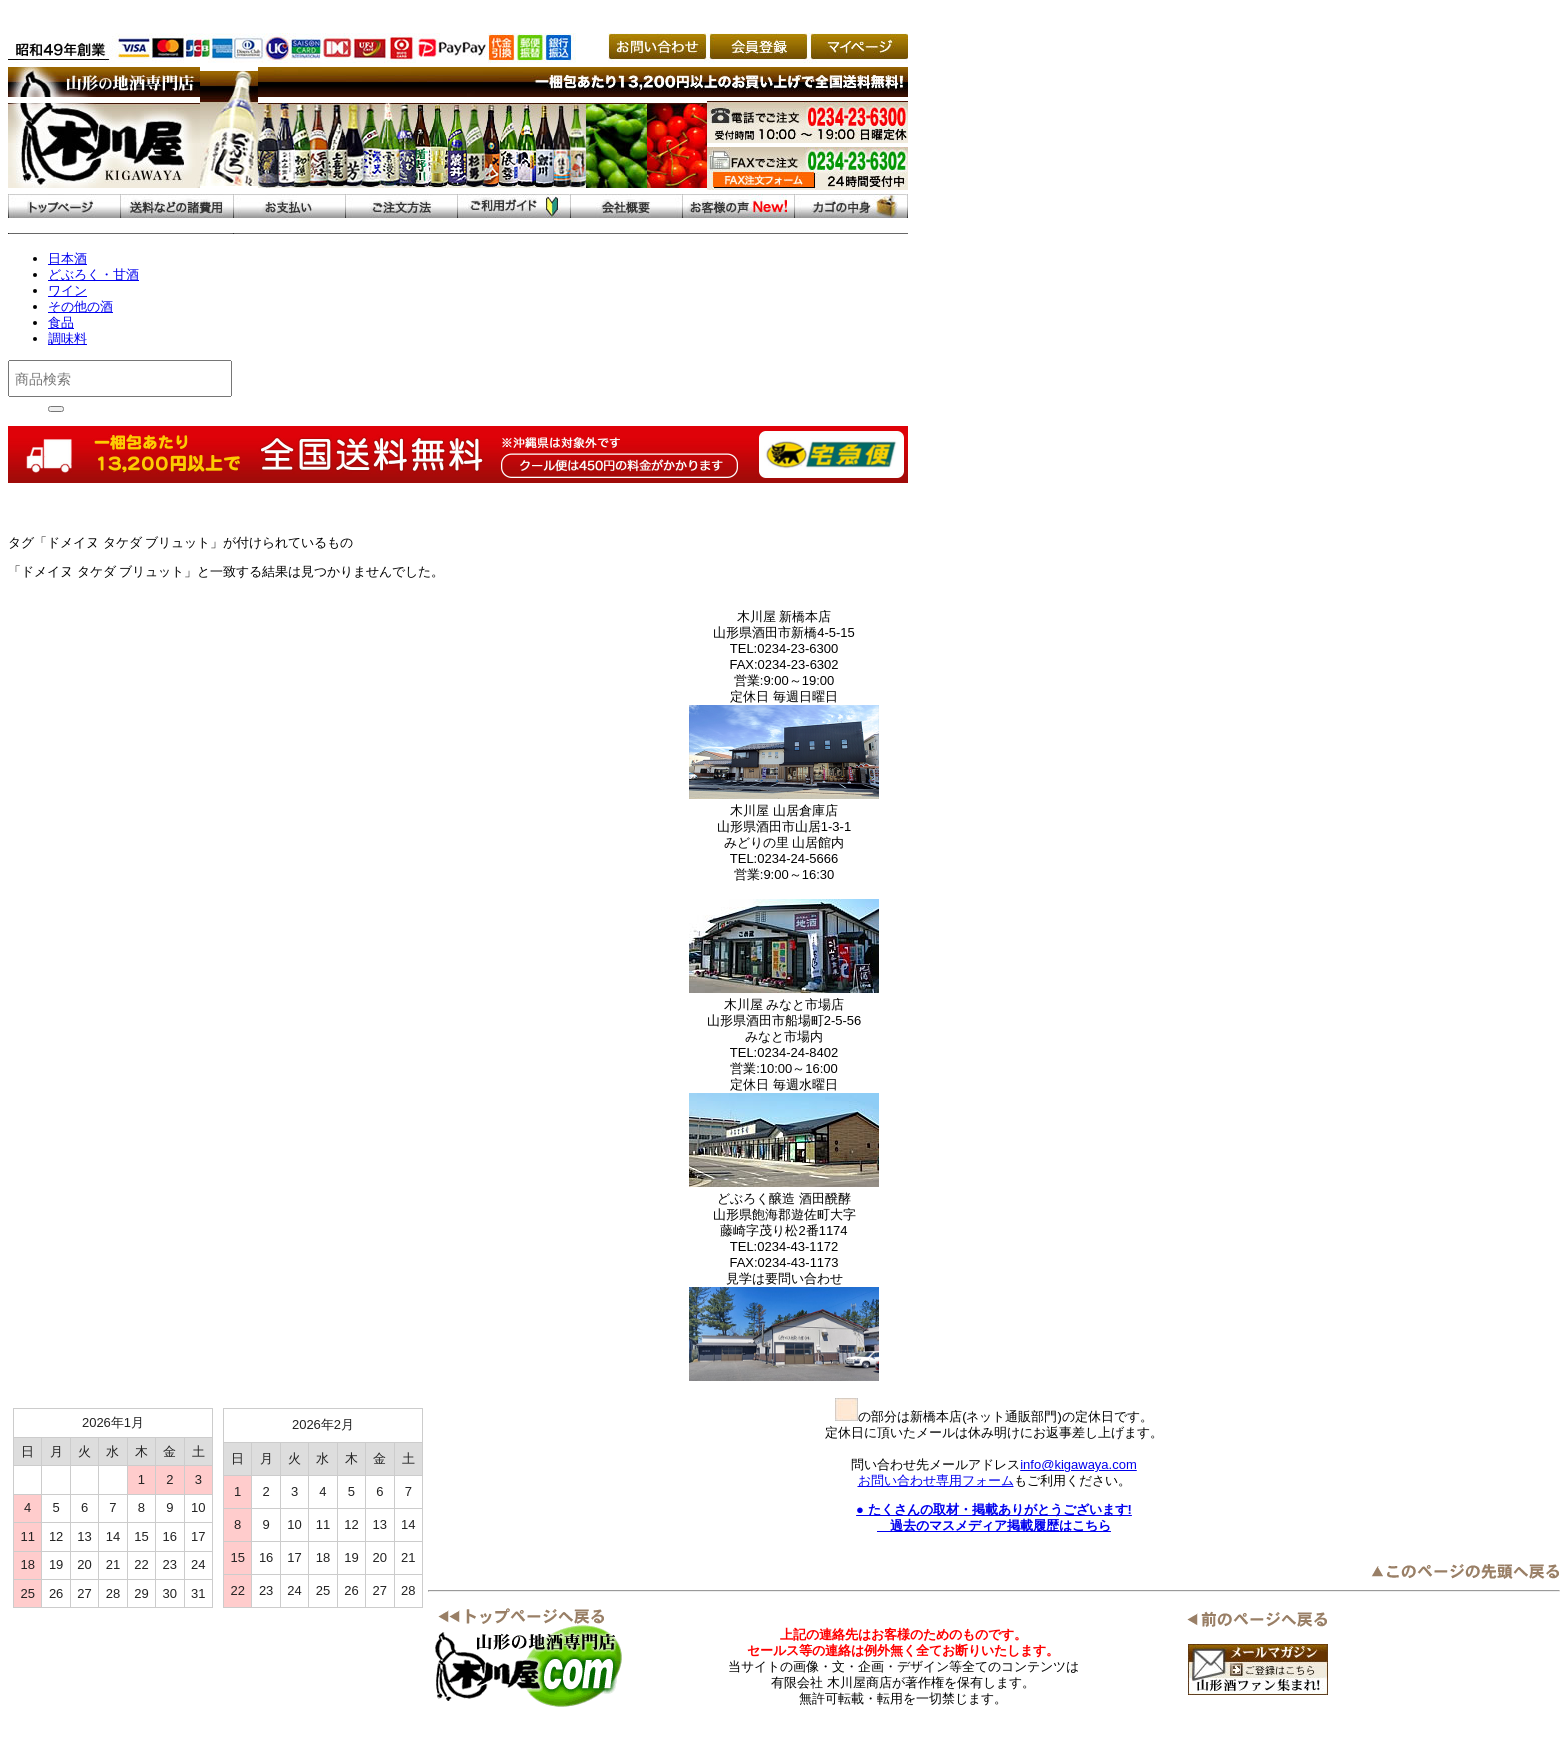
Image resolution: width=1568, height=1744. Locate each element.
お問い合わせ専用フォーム (936, 1480)
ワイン (67, 290)
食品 (61, 322)
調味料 (67, 338)
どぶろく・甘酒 (93, 274)
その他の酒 (80, 306)
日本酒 (67, 258)
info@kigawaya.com (1078, 1464)
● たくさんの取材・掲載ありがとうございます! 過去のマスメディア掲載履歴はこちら (994, 1517)
